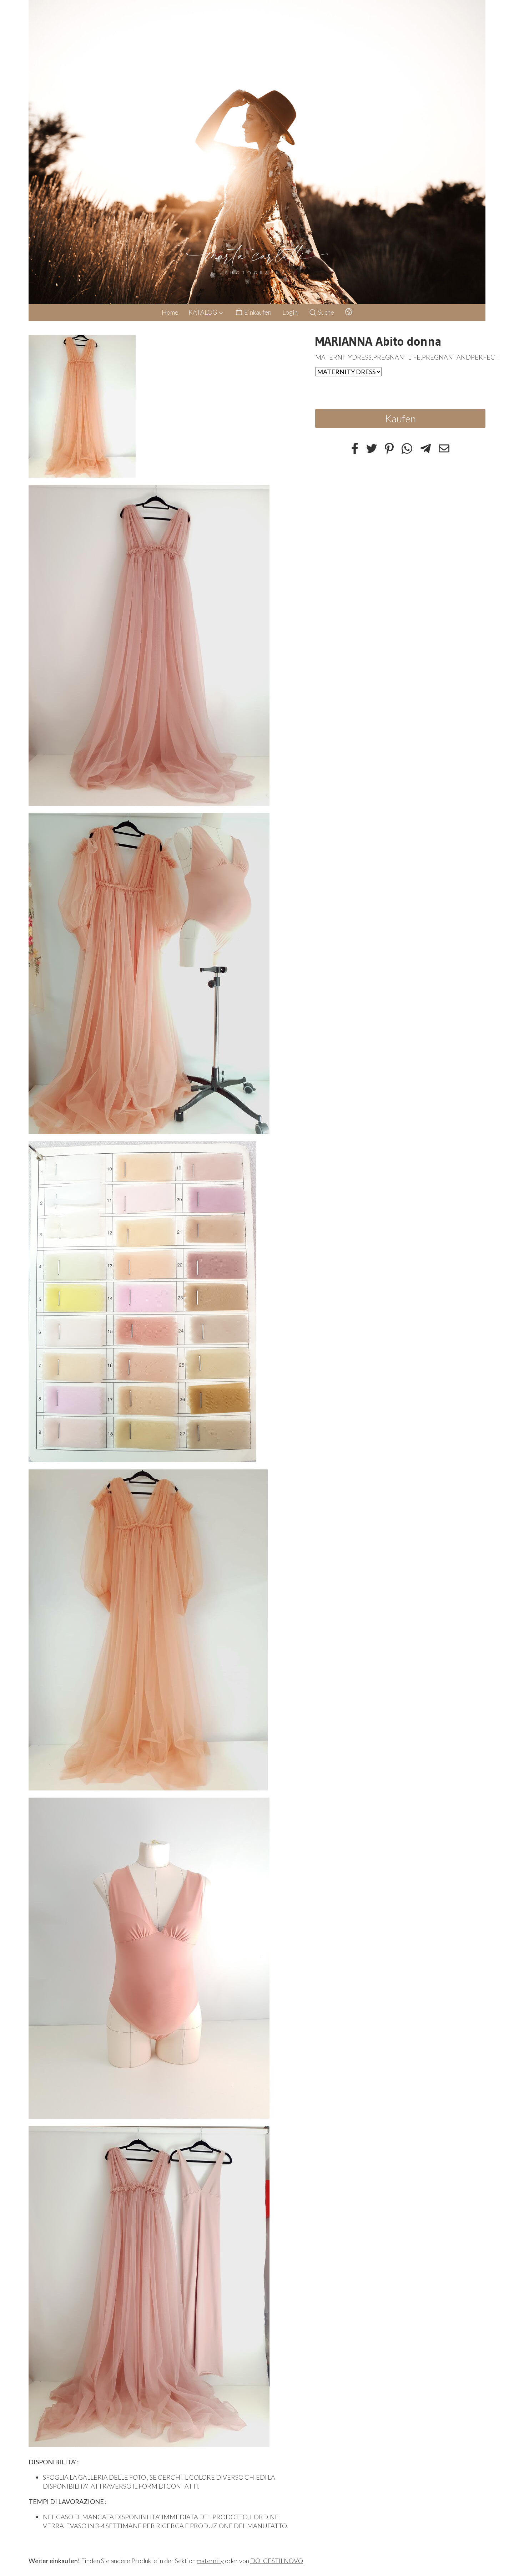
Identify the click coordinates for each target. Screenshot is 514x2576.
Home (170, 312)
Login (290, 312)
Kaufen (400, 418)
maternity (210, 2561)
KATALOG (206, 312)
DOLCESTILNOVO (276, 2561)
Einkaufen (253, 312)
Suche (321, 312)
